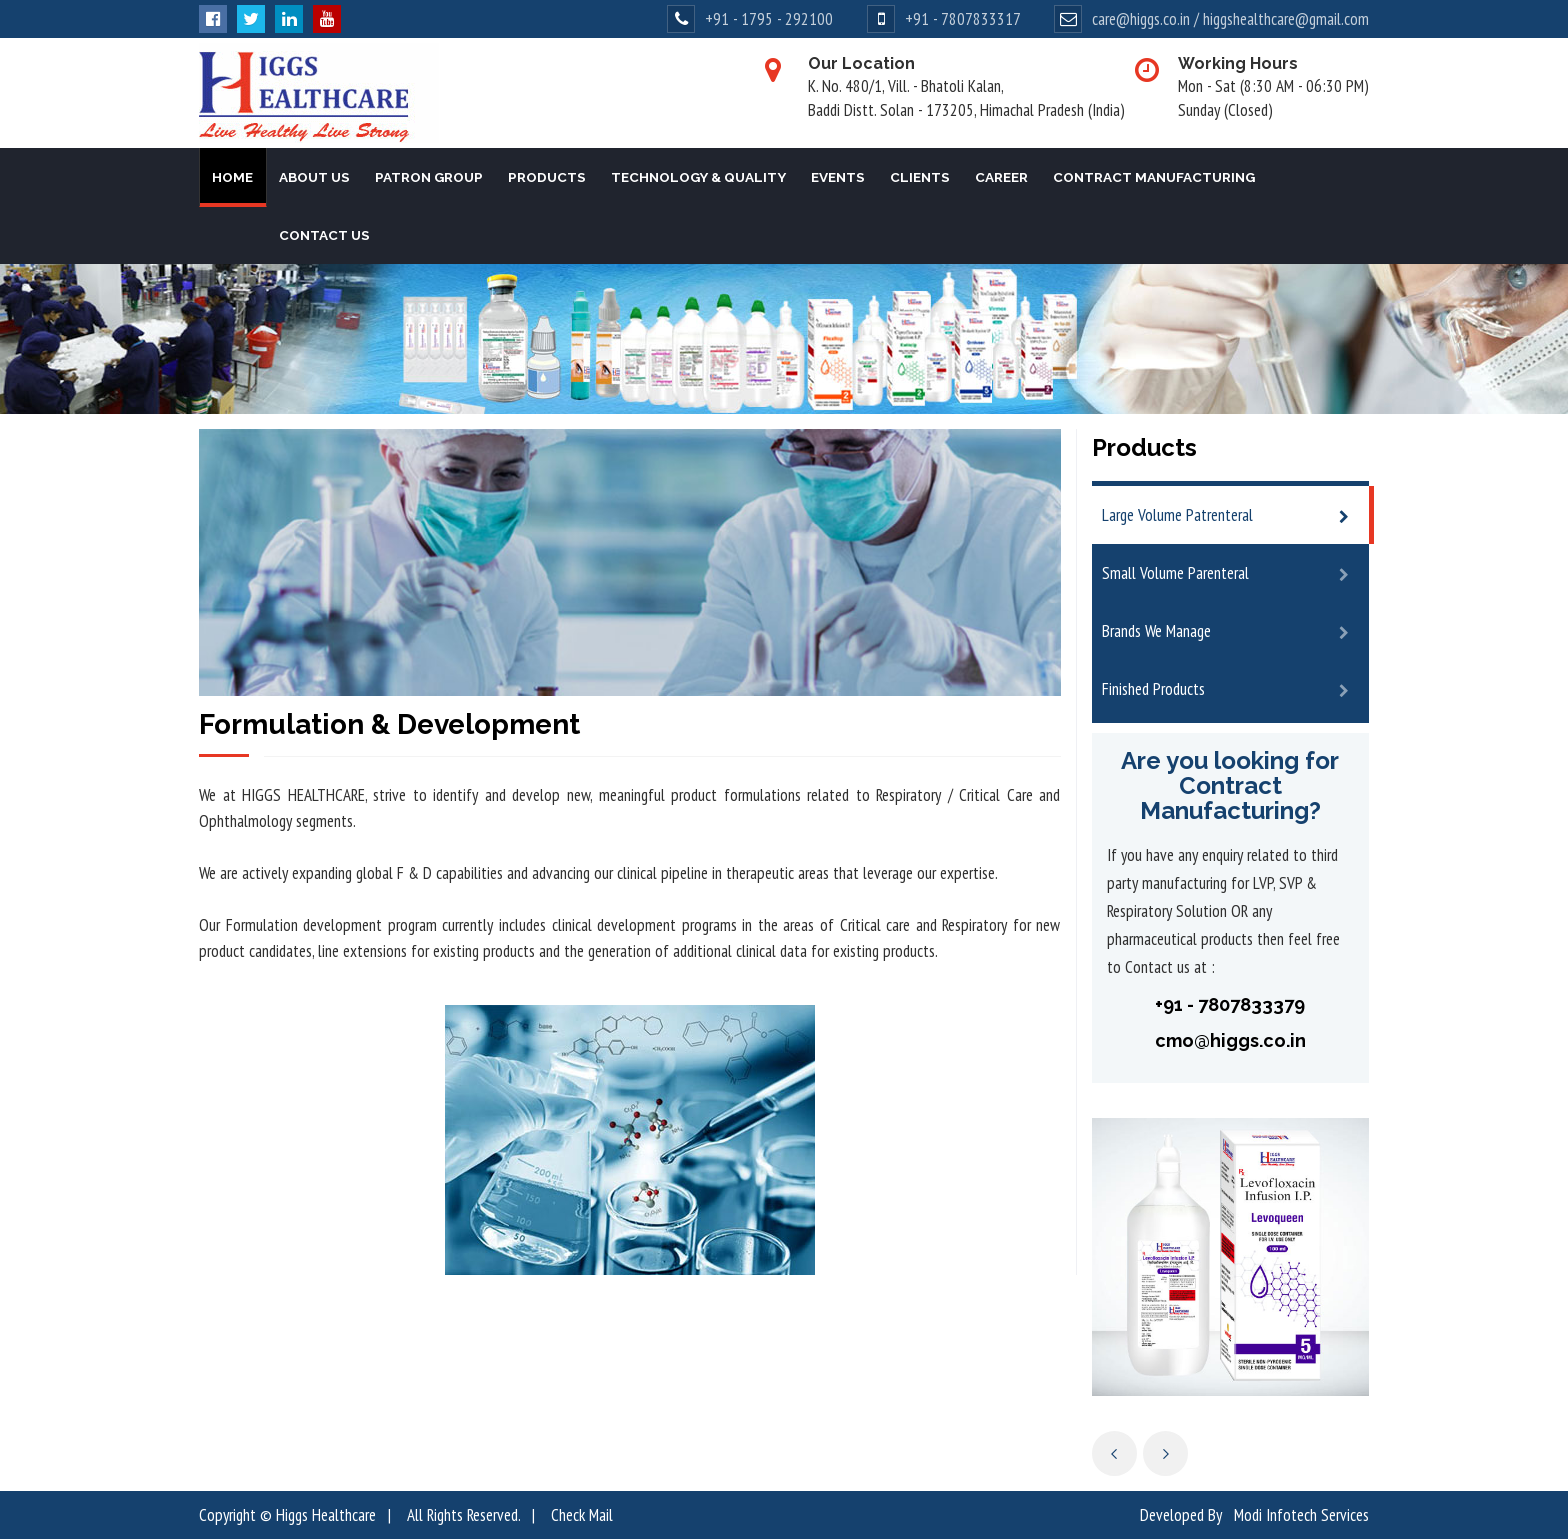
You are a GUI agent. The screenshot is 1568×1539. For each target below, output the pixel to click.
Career (1001, 177)
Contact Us (324, 235)
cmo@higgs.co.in (1230, 1040)
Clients (920, 177)
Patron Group (429, 177)
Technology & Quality (698, 177)
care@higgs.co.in (1141, 19)
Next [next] (1165, 1453)
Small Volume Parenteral (1175, 573)
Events (838, 177)
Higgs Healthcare (326, 1515)
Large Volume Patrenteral (1177, 515)
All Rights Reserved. (463, 1515)
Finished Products (1153, 689)
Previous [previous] (1114, 1453)
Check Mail (582, 1515)
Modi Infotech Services (1301, 1515)
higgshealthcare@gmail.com (1286, 19)
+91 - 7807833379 (1230, 1004)
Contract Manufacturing (1154, 177)
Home (232, 177)
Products (547, 177)
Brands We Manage (1156, 631)
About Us (314, 177)
